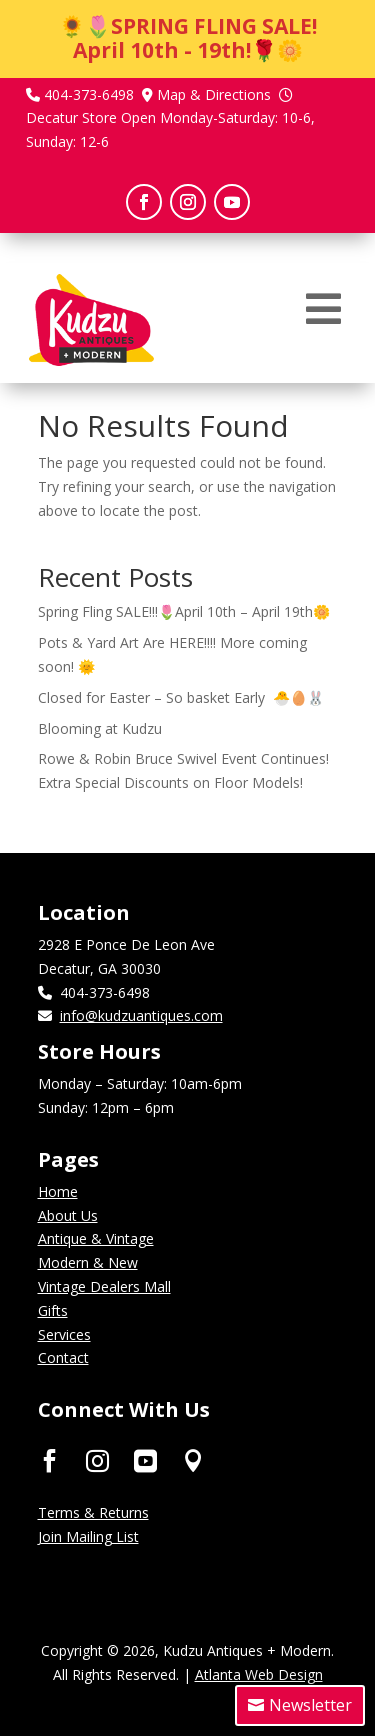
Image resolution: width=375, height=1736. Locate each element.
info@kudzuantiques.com (141, 1015)
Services (64, 1334)
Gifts (53, 1310)
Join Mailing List (88, 1536)
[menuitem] (323, 309)
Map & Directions (214, 94)
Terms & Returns (93, 1512)
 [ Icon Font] (145, 1459)
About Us (68, 1215)
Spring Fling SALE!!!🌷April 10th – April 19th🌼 (184, 611)
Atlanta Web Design (259, 1674)
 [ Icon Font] (49, 1459)
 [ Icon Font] (193, 1459)
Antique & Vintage (96, 1238)
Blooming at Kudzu (100, 728)
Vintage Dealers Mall (104, 1286)
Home (58, 1191)
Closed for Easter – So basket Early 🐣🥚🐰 (181, 697)
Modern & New (88, 1262)
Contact (63, 1357)
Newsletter (310, 1705)
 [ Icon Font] (97, 1459)
